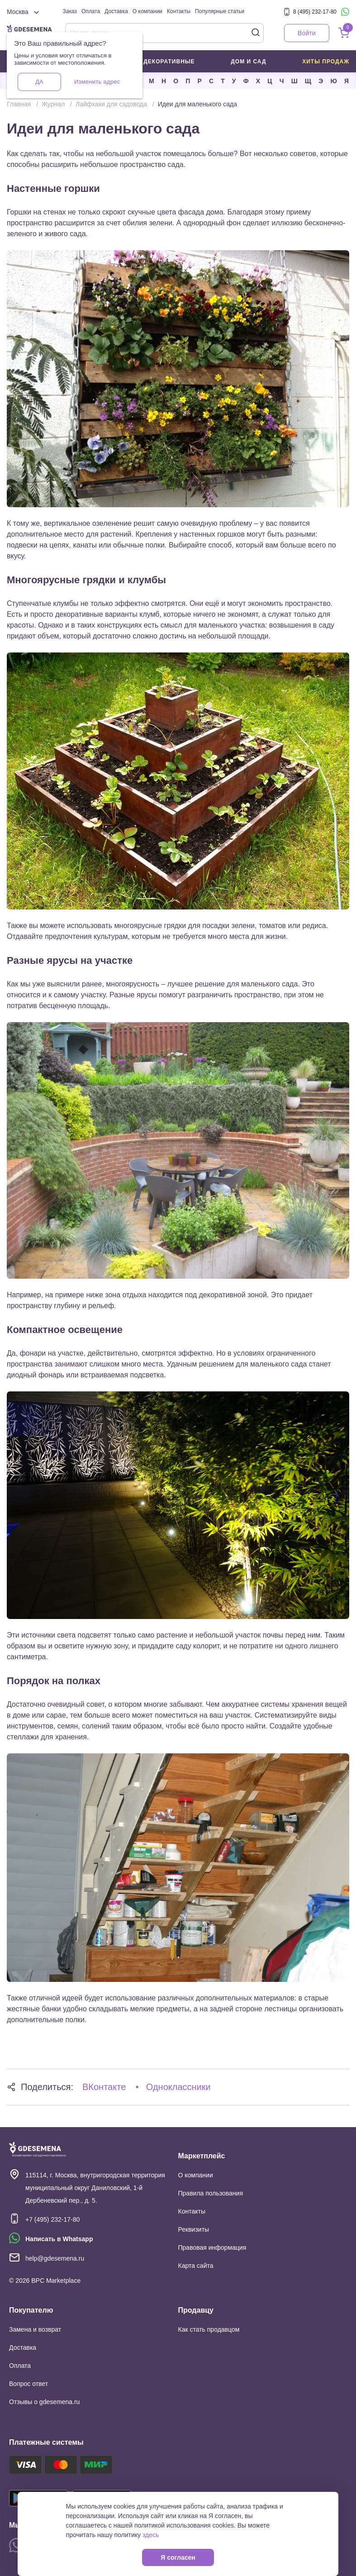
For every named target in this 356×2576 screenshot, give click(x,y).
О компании (147, 11)
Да (39, 81)
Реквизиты (193, 2229)
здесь (150, 2534)
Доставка (116, 11)
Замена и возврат (35, 2329)
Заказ (70, 11)
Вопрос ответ (28, 2383)
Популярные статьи (219, 11)
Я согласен (178, 2557)
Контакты (178, 11)
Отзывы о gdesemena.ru (44, 2401)
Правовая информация (212, 2247)
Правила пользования (210, 2193)
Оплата (90, 11)
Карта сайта (196, 2265)
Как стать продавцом (209, 2329)
